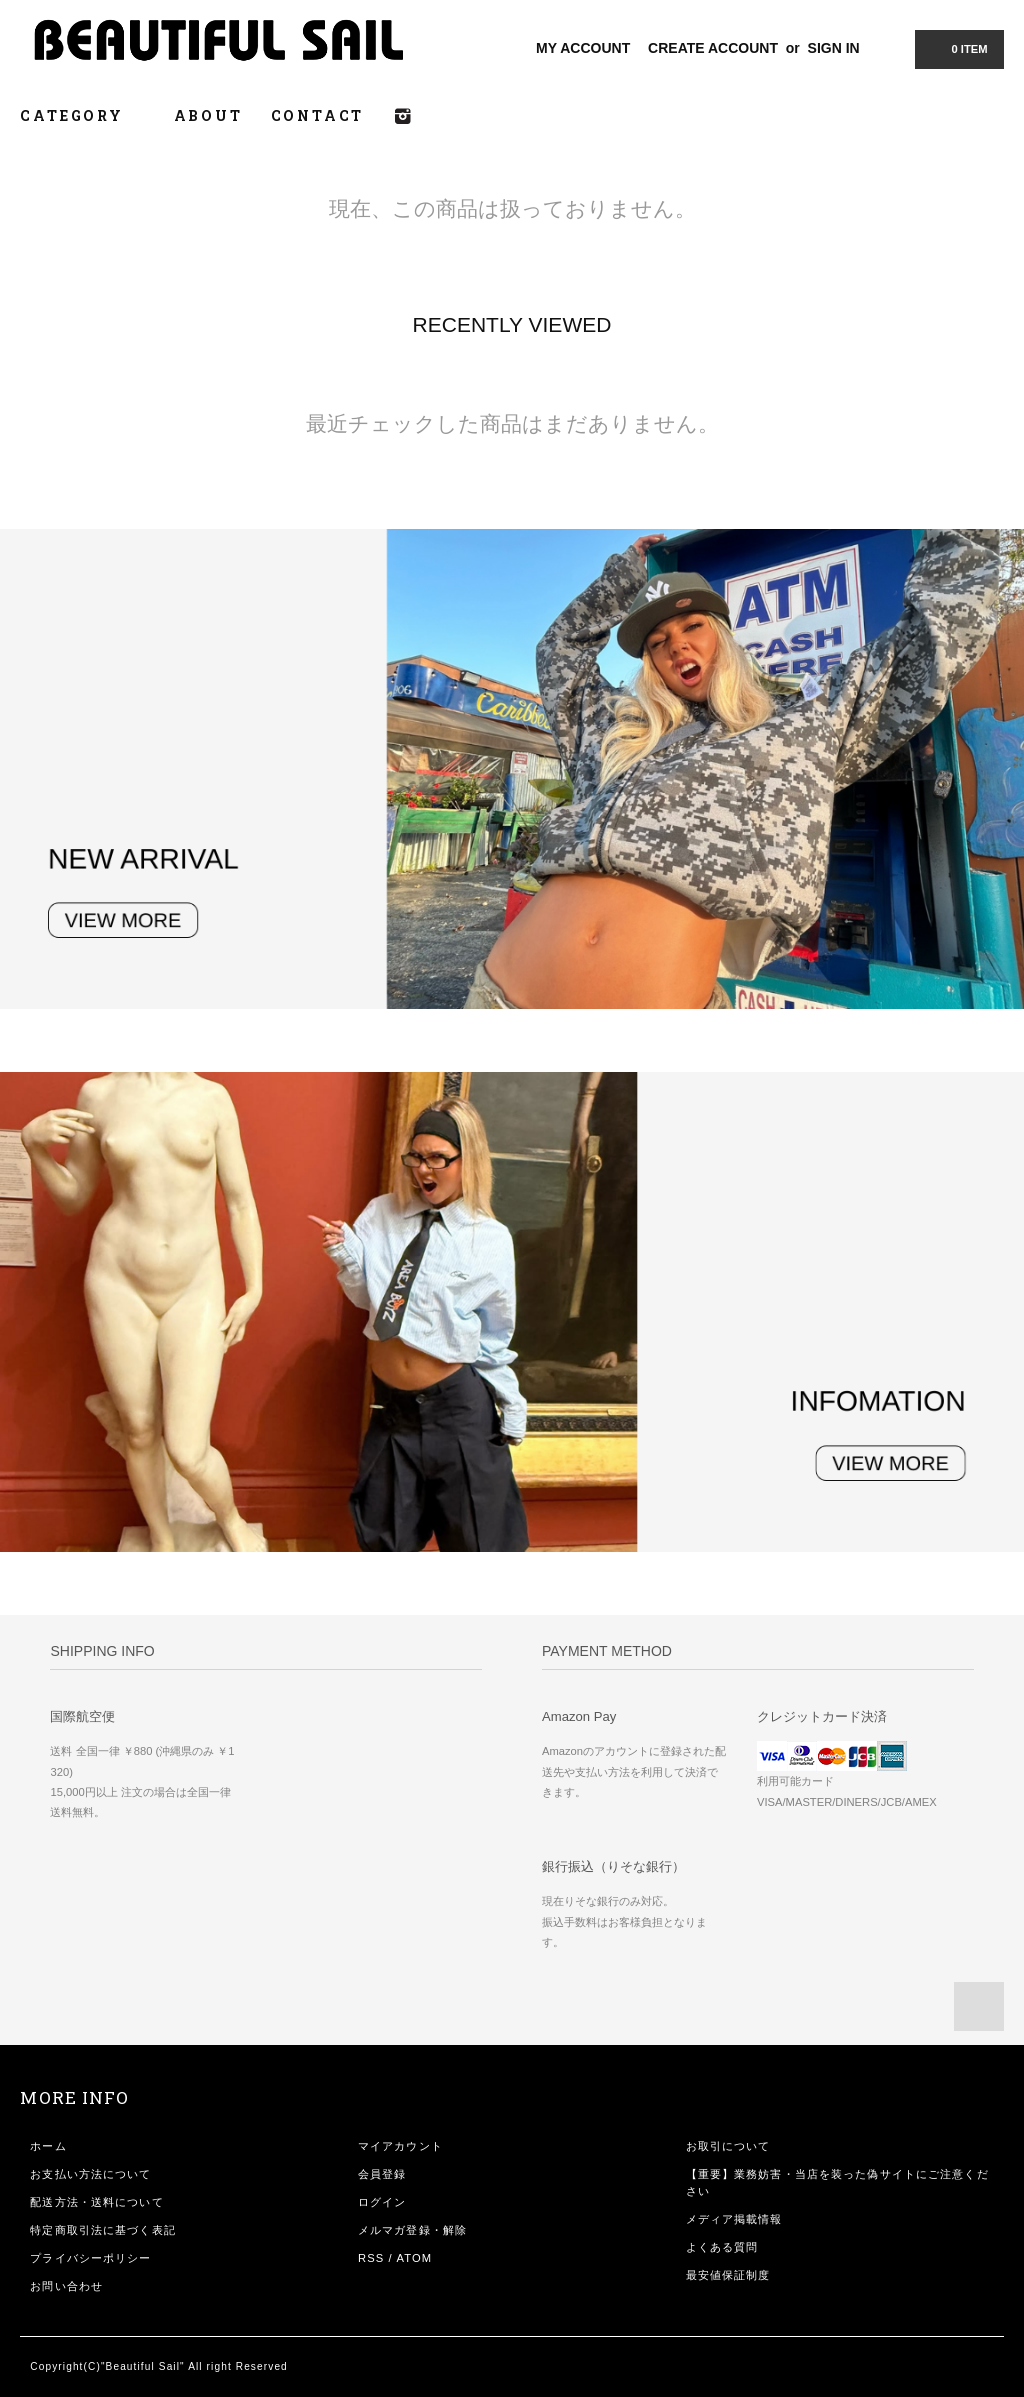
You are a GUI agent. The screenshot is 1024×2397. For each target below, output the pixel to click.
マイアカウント (400, 2146)
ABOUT (208, 115)
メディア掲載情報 (734, 2219)
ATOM (414, 2258)
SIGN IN (834, 48)
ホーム (48, 2146)
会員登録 (382, 2174)
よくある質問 (722, 2247)
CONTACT (318, 115)
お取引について (728, 2146)
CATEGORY (82, 115)
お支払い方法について (90, 2174)
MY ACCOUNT (583, 48)
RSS (371, 2258)
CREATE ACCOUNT (713, 48)
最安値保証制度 (728, 2275)
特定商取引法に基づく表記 (102, 2230)
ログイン (382, 2202)
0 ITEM (957, 48)
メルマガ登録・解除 (412, 2230)
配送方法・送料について (96, 2202)
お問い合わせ (66, 2286)
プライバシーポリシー (90, 2258)
